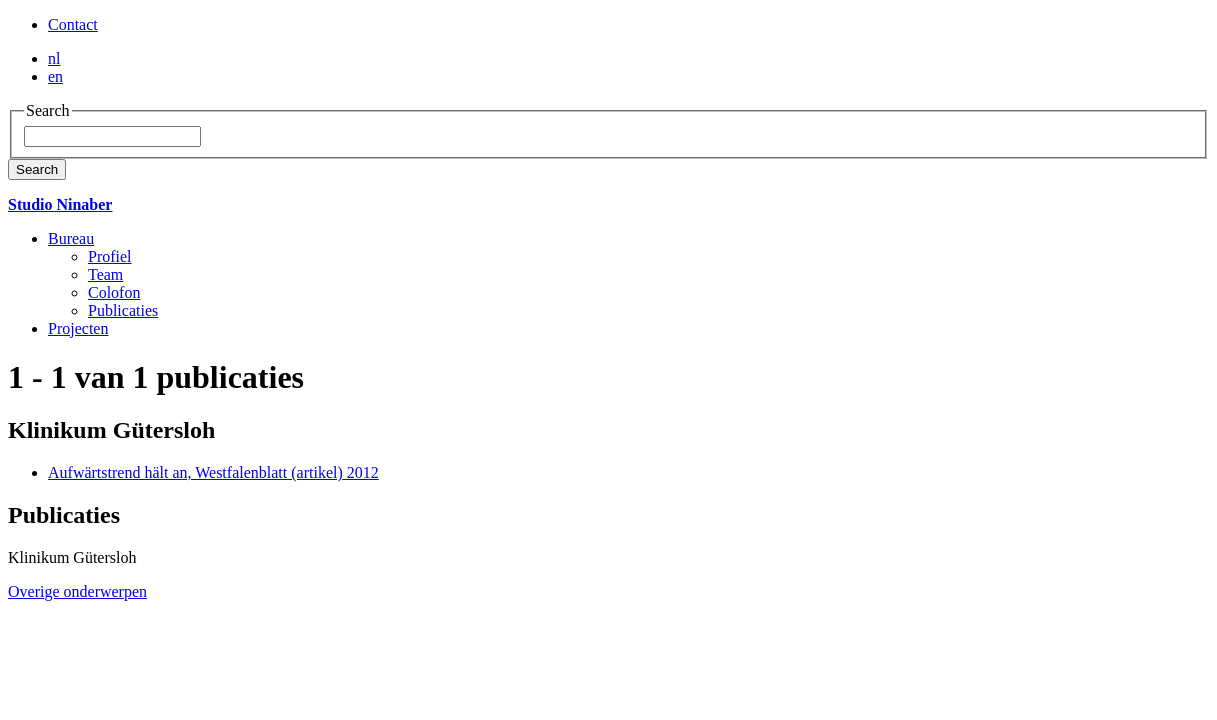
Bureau (71, 238)
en (55, 76)
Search (37, 169)
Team (105, 274)
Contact (73, 24)
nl (54, 58)
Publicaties (123, 310)
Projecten (78, 328)
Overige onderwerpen (77, 591)
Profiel (110, 256)
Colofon (114, 292)
